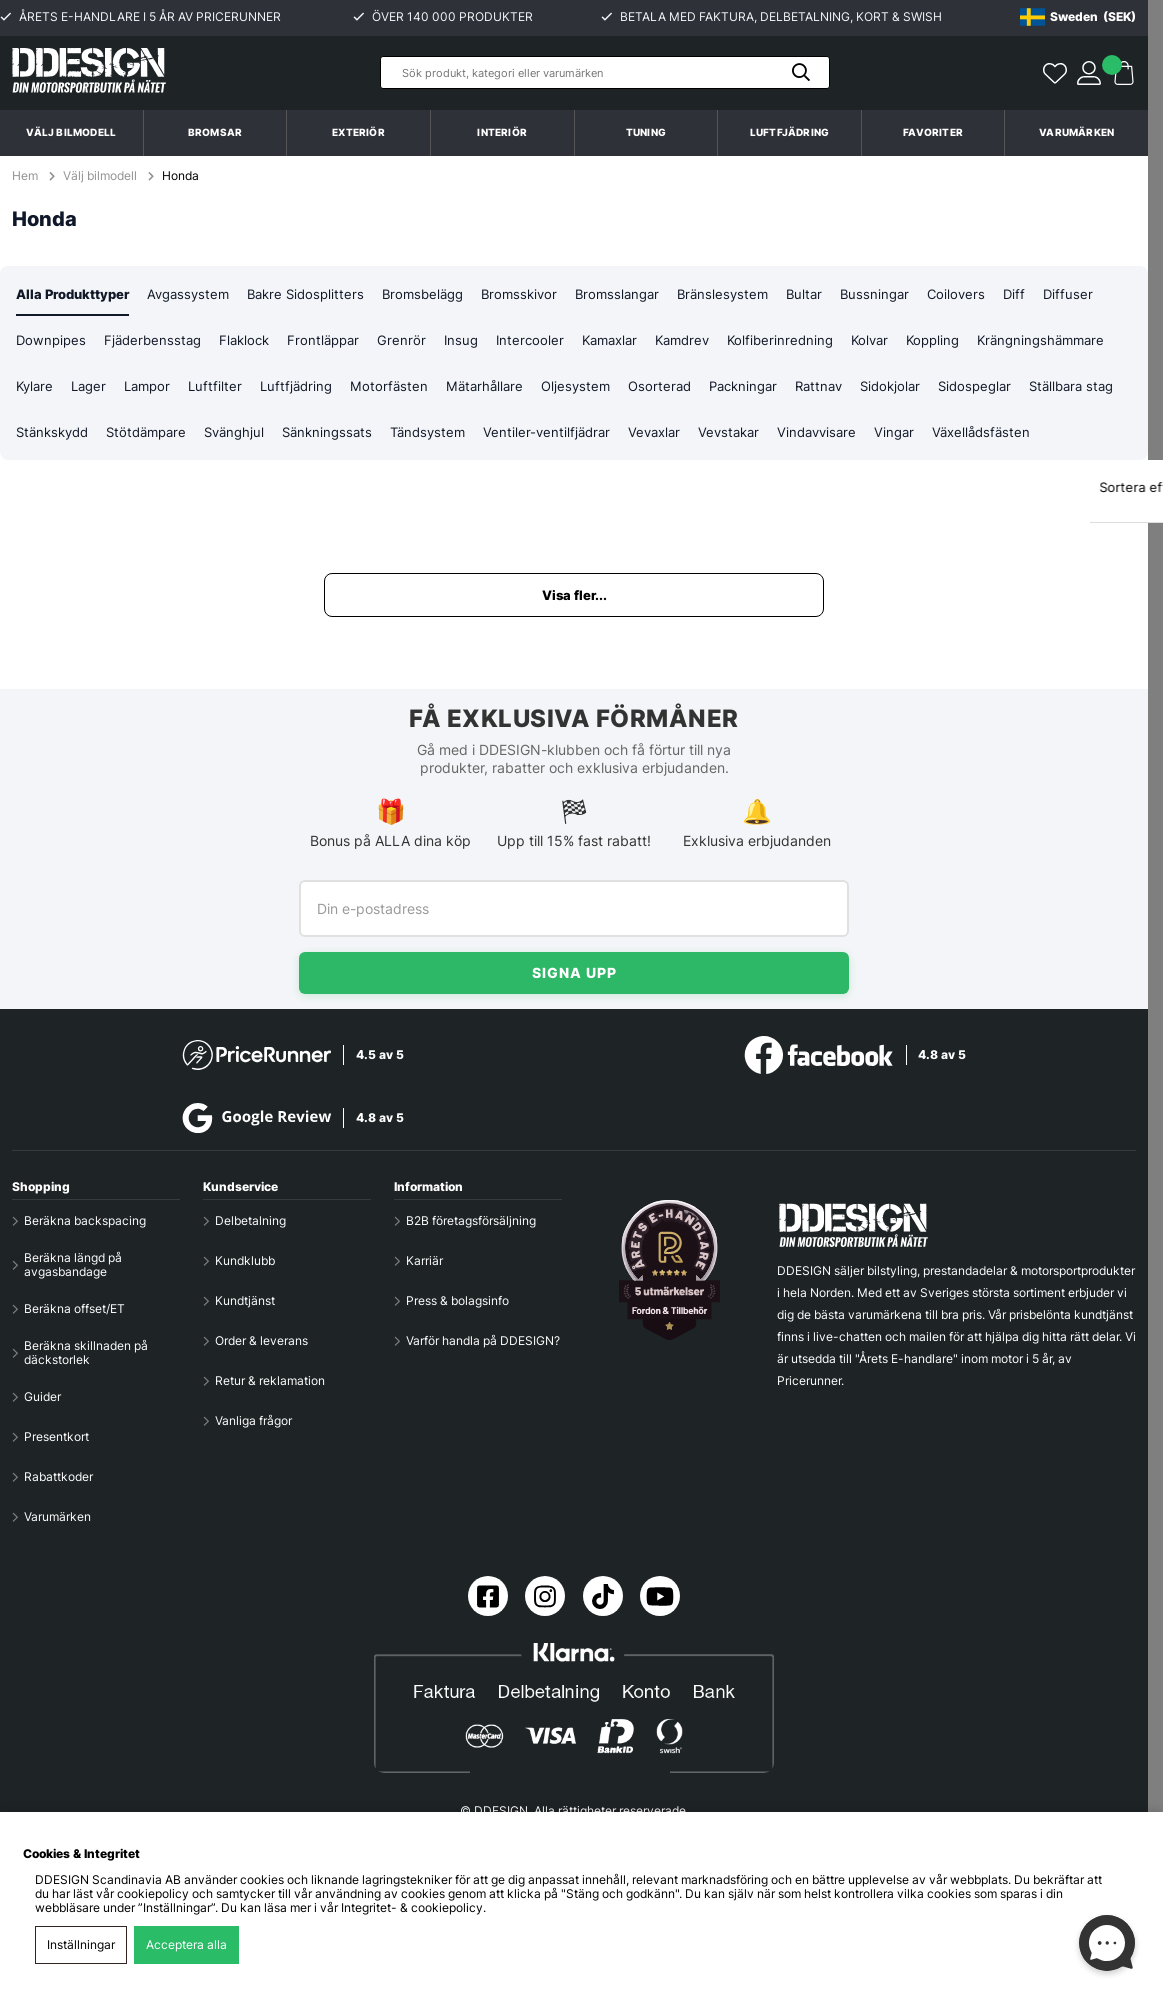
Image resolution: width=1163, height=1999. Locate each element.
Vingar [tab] (37, 482)
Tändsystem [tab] (657, 435)
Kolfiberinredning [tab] (882, 341)
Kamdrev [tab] (779, 341)
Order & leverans (261, 1341)
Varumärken (1076, 132)
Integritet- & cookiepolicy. (413, 1908)
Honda (180, 176)
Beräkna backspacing (85, 1221)
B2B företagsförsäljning (471, 1221)
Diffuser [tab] (41, 341)
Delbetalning (250, 1221)
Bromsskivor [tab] (548, 294)
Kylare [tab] (189, 388)
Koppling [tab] (1041, 341)
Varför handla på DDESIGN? (483, 1341)
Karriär (424, 1261)
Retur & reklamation (270, 1381)
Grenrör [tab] (486, 341)
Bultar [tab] (845, 294)
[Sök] (605, 72)
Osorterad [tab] (837, 388)
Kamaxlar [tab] (701, 341)
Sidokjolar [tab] (1081, 388)
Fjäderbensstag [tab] (227, 341)
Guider (42, 1397)
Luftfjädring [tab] (462, 388)
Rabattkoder (58, 1477)
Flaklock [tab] (323, 341)
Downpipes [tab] (121, 341)
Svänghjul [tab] (454, 435)
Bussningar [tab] (918, 294)
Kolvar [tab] (975, 341)
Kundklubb (245, 1261)
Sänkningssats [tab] (551, 435)
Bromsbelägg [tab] (446, 294)
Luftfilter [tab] (378, 388)
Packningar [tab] (925, 388)
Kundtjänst (245, 1301)
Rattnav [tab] (1005, 388)
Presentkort (56, 1437)
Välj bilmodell (71, 132)
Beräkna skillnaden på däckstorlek (86, 1353)
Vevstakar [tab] (970, 435)
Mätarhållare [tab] (655, 388)
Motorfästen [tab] (557, 388)
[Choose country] (1078, 17)
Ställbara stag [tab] (157, 435)
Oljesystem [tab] (750, 388)
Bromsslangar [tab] (650, 294)
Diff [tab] (1061, 294)
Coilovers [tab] (1002, 294)
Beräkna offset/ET (74, 1309)
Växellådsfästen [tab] (127, 482)
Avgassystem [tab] (200, 294)
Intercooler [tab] (618, 341)
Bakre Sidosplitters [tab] (323, 294)
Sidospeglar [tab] (55, 435)
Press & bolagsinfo (457, 1301)
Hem (26, 176)
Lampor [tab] (308, 388)
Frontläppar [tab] (406, 341)
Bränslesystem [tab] (760, 294)
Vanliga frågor (253, 1421)
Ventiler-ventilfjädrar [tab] (780, 435)
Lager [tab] (246, 388)
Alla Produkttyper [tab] (77, 294)
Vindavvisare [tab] (1063, 435)
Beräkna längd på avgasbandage (73, 1265)
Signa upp (574, 972)
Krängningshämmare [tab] (83, 388)
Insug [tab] (547, 341)
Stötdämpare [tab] (361, 435)
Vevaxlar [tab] (892, 435)
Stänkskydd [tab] (260, 435)
